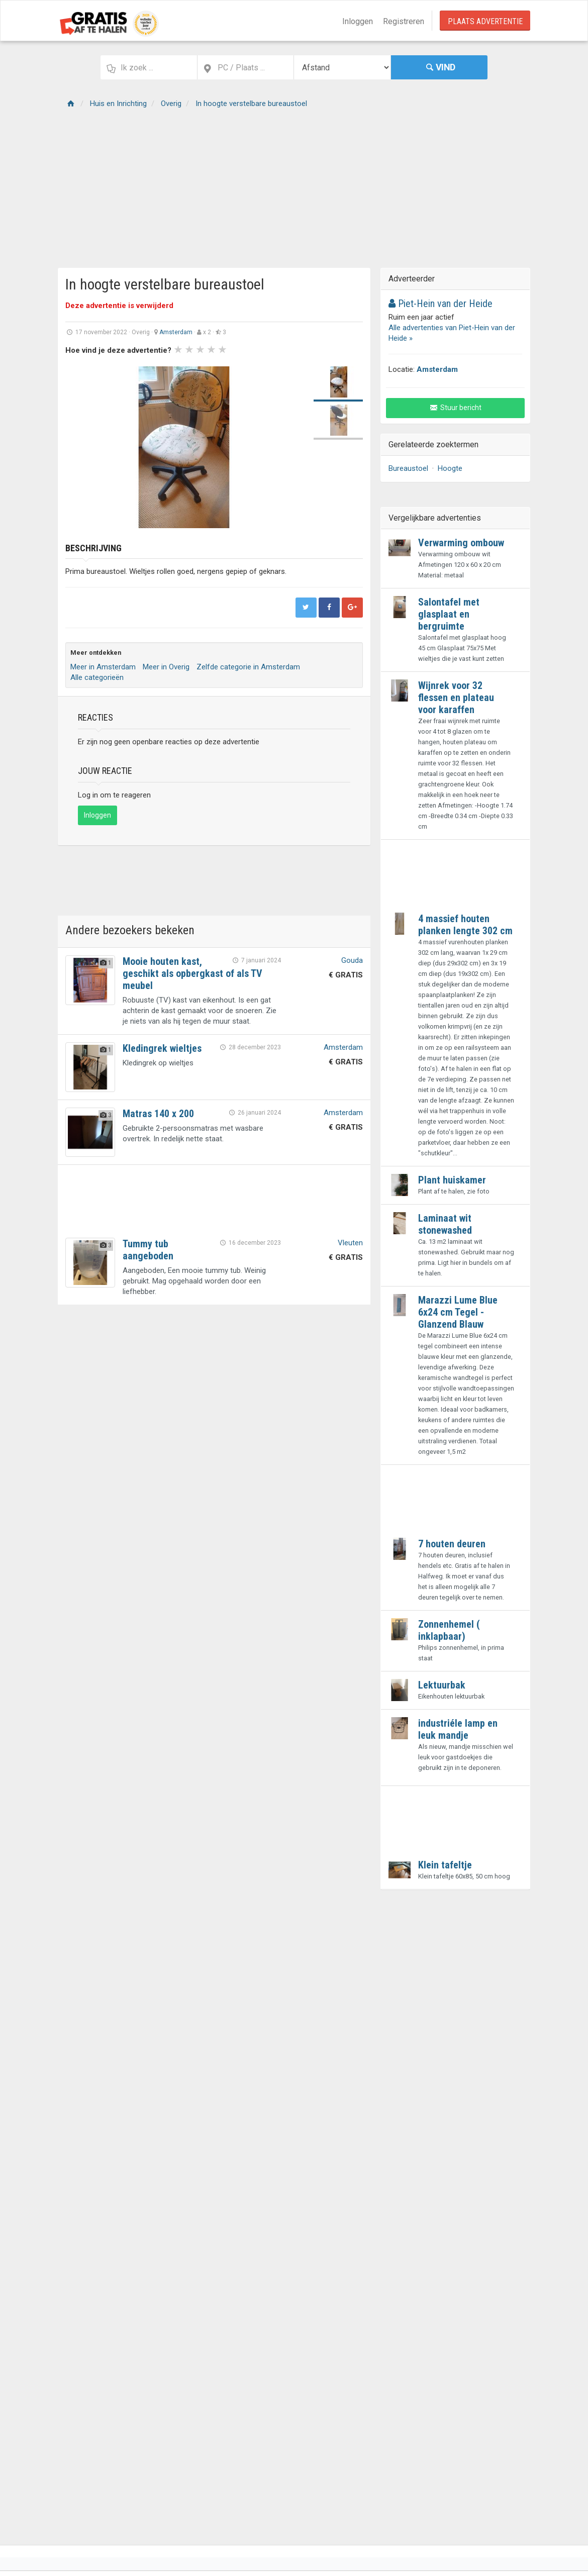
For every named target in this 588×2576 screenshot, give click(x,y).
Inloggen (357, 21)
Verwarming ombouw (461, 543)
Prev (78, 447)
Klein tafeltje (445, 1865)
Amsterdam (175, 332)
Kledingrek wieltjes (162, 1048)
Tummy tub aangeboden (148, 1250)
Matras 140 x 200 (158, 1114)
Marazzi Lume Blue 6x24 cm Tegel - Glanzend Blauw (458, 1312)
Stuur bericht (455, 408)
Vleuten (350, 1242)
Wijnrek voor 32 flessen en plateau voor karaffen (456, 697)
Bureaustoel (408, 468)
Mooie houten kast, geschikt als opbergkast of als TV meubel (192, 973)
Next (289, 447)
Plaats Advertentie (485, 21)
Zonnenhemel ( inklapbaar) (449, 1630)
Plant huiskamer (452, 1180)
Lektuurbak (441, 1685)
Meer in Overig (166, 666)
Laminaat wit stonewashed (445, 1224)
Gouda (352, 960)
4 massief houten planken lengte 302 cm (465, 925)
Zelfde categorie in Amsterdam (248, 666)
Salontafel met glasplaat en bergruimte (448, 614)
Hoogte (450, 468)
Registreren (403, 21)
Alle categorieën (97, 677)
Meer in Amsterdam (103, 666)
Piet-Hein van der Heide (440, 304)
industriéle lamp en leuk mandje (458, 1729)
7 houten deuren (451, 1544)
